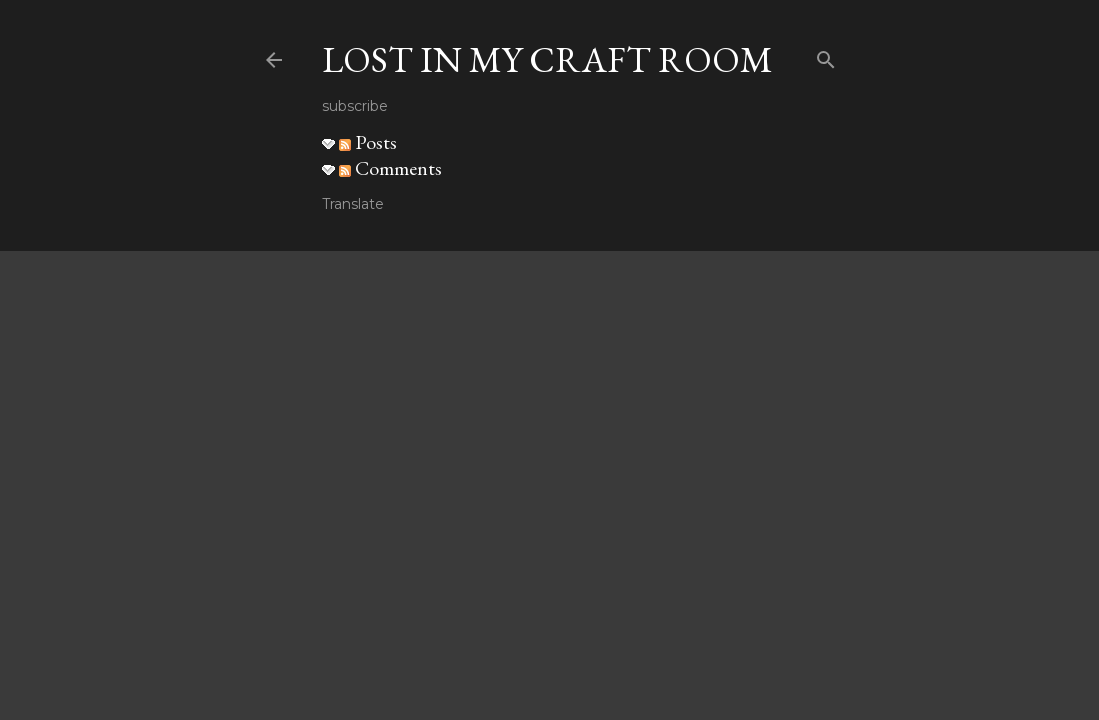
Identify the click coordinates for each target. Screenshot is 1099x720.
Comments (390, 168)
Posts (368, 142)
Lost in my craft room (547, 59)
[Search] (826, 55)
